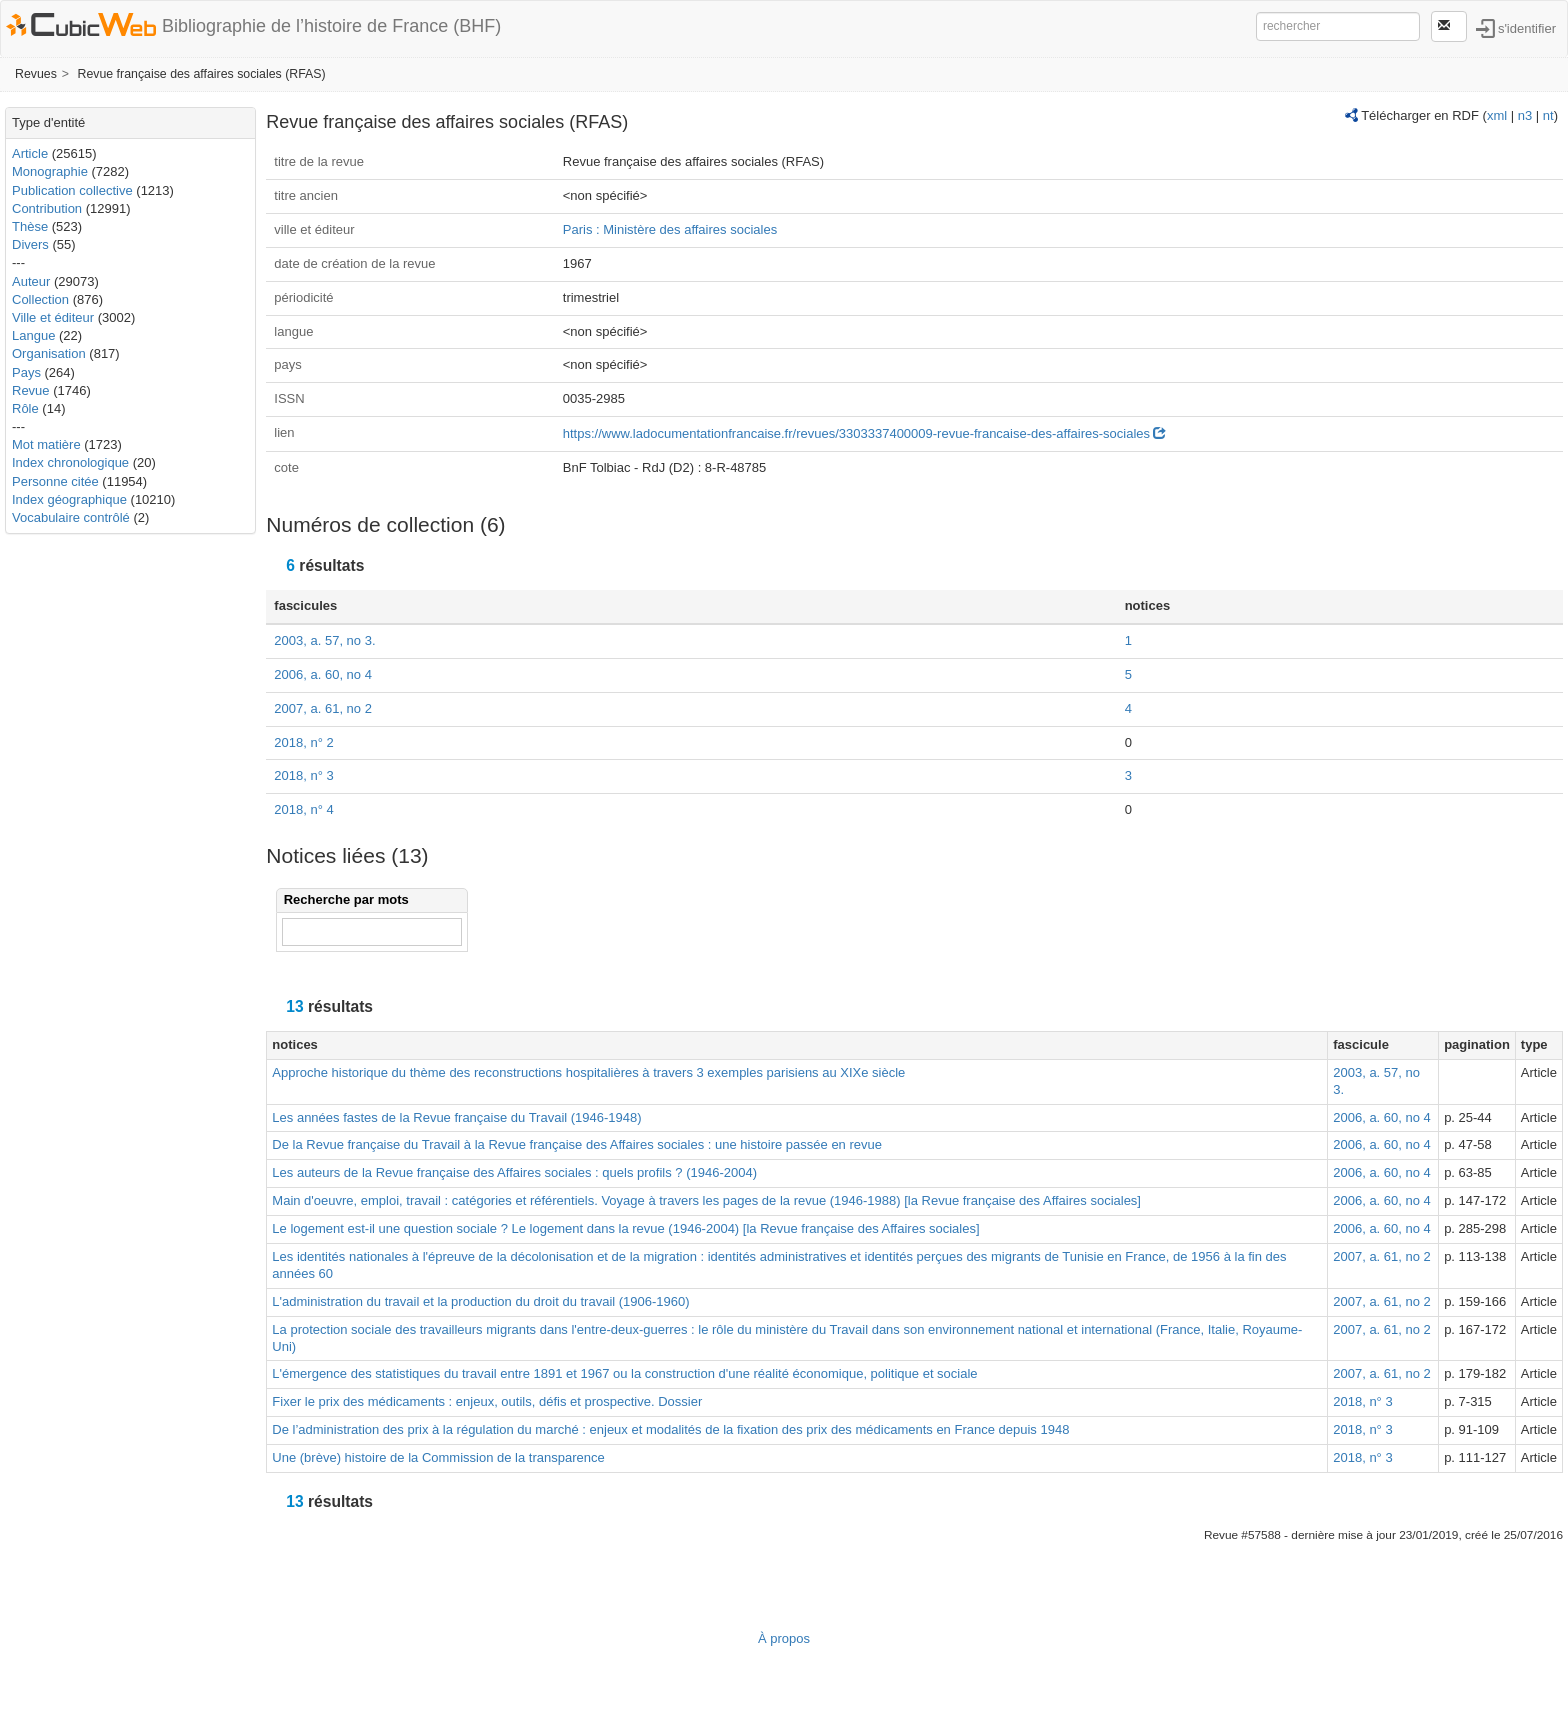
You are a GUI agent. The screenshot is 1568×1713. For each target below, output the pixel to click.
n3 (1525, 115)
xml (1497, 115)
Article (30, 153)
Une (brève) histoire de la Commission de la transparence (438, 1457)
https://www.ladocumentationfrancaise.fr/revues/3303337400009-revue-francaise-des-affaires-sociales (864, 433)
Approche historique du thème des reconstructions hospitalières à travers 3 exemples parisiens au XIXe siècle (588, 1072)
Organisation (49, 353)
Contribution (47, 208)
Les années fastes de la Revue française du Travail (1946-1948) (456, 1117)
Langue (33, 335)
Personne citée (55, 481)
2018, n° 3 (303, 775)
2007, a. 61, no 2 (323, 708)
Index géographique (69, 499)
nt (1548, 115)
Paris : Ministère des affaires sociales (670, 229)
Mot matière (46, 444)
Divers (30, 244)
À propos (784, 1638)
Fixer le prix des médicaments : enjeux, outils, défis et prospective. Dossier (487, 1401)
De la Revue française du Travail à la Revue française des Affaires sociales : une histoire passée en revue (577, 1144)
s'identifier (1527, 27)
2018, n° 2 (303, 742)
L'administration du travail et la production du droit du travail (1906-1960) (480, 1301)
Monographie (50, 171)
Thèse (30, 226)
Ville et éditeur (55, 317)
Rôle (25, 408)
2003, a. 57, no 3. (324, 640)
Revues (36, 74)
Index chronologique (70, 462)
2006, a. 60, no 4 (323, 674)
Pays (26, 372)
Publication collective (72, 190)
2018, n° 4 (303, 809)
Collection (40, 299)
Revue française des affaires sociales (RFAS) (202, 74)
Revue (31, 390)
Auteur (31, 281)
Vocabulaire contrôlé (71, 517)
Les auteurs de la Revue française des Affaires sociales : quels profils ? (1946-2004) (514, 1172)
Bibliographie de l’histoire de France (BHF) (331, 26)
